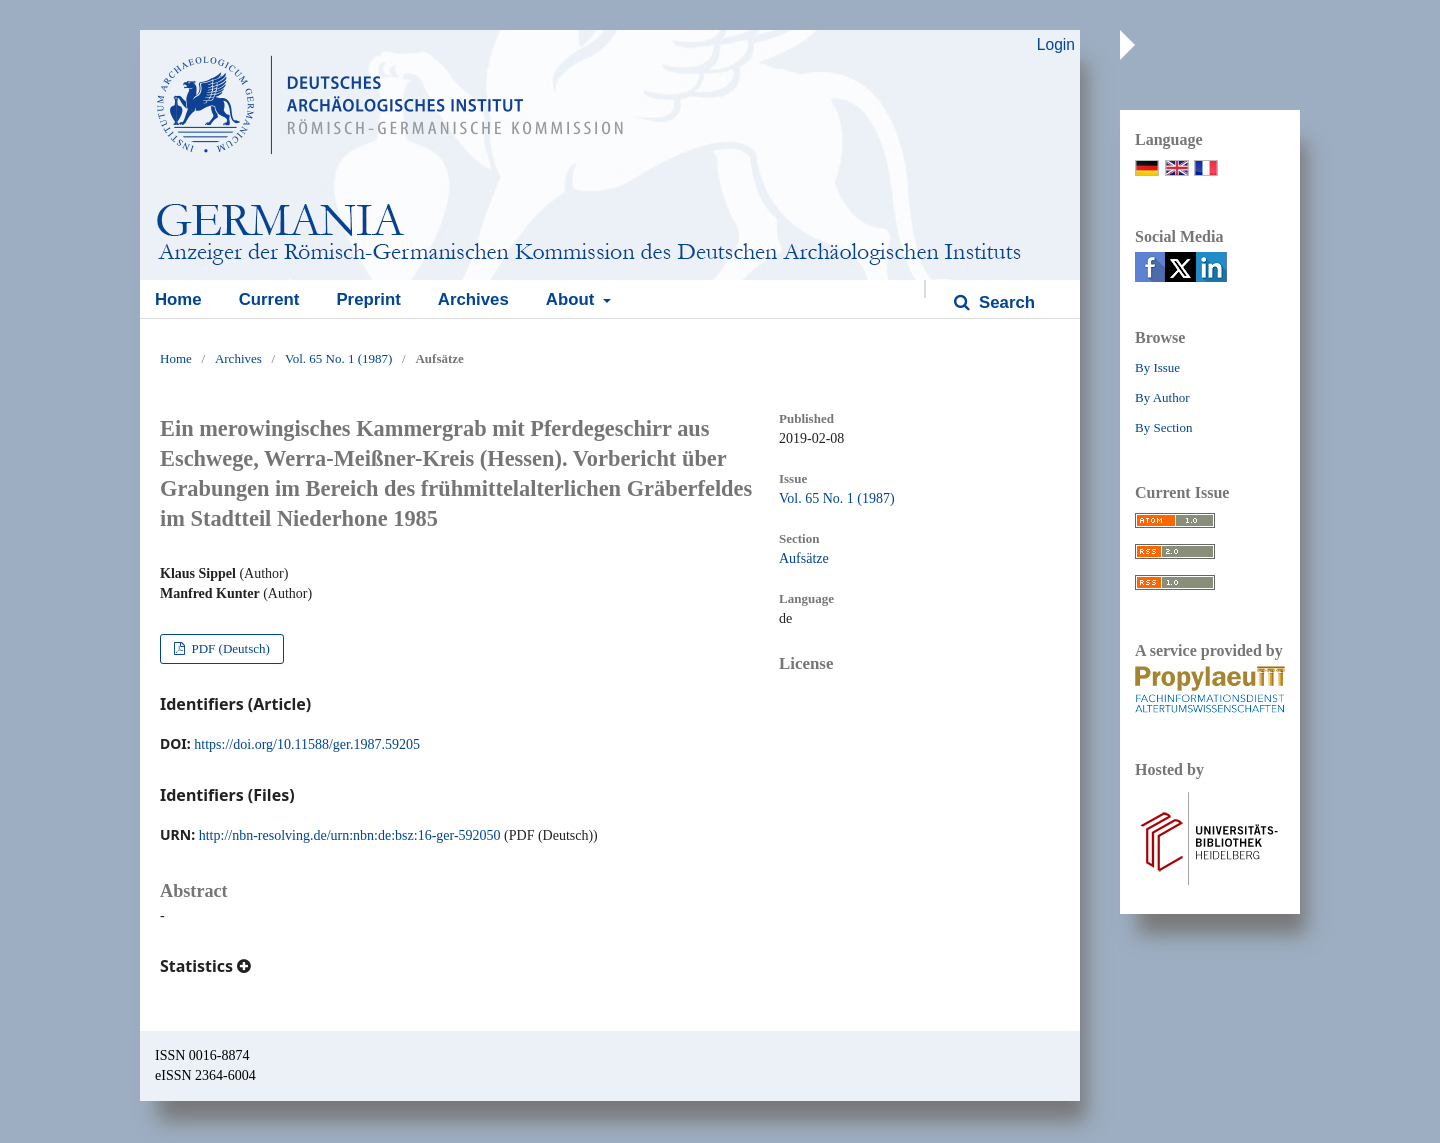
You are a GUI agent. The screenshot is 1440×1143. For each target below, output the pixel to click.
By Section (1163, 427)
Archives (473, 299)
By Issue (1157, 367)
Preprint (368, 299)
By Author (1162, 397)
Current (269, 299)
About (572, 299)
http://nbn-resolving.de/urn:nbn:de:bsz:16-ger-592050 (350, 835)
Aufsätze (804, 558)
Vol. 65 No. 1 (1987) (338, 358)
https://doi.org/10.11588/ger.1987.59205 (307, 744)
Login (1056, 44)
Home (178, 299)
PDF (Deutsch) (229, 648)
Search (1004, 302)
